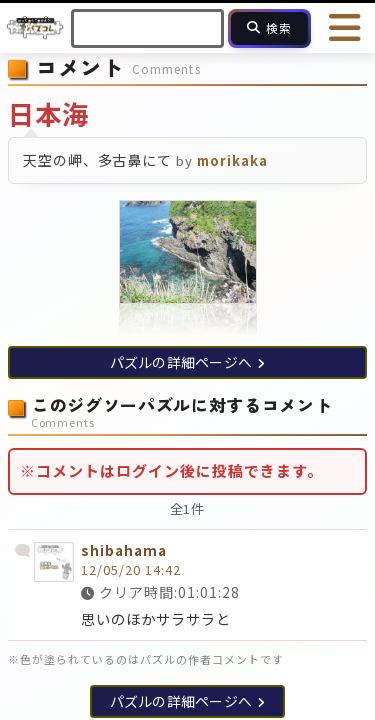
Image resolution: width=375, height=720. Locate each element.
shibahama (124, 550)
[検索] (269, 28)
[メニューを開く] (345, 28)
